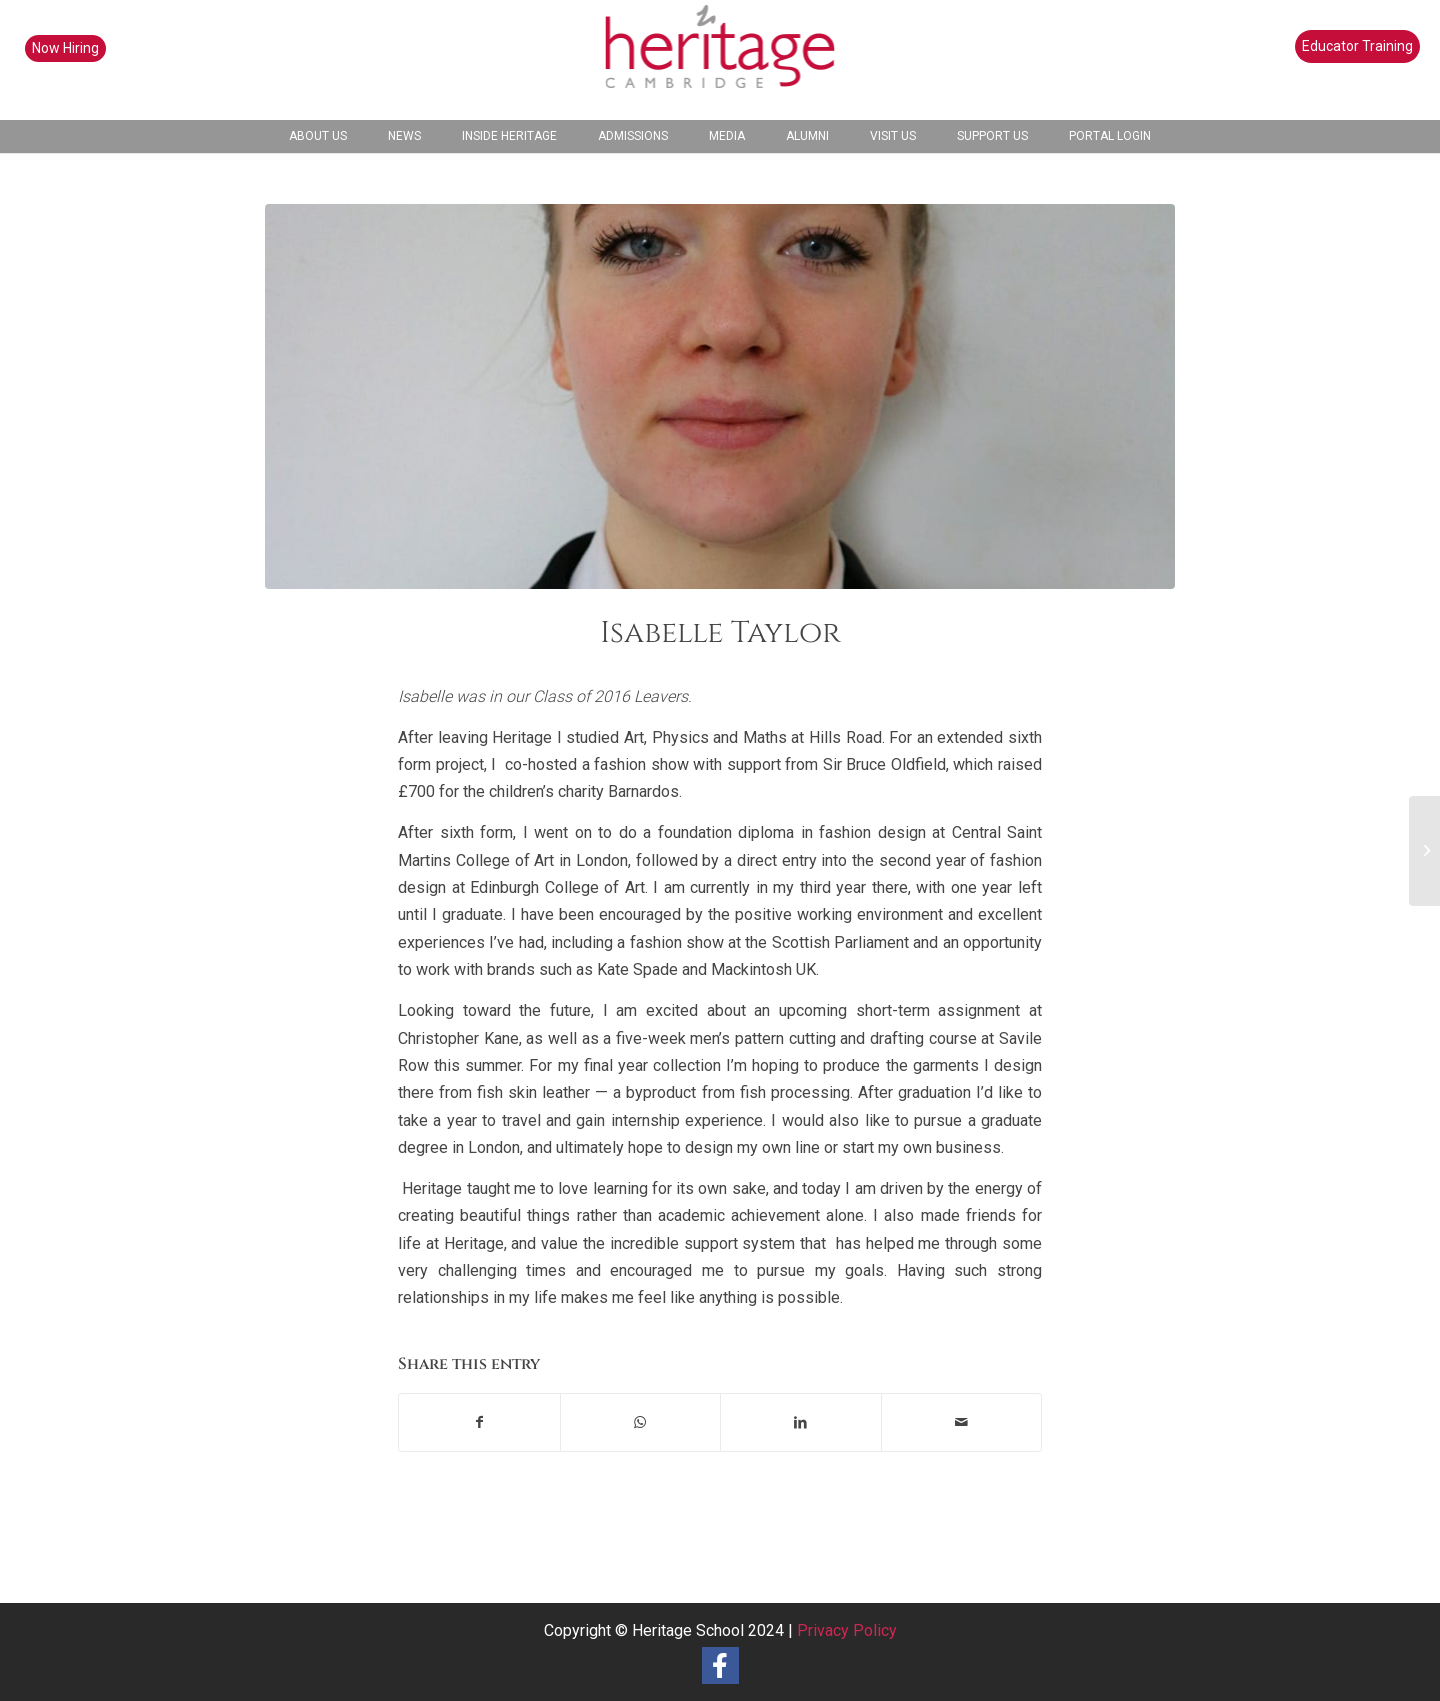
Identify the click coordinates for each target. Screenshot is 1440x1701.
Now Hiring (65, 48)
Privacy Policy (847, 1630)
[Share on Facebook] (479, 1422)
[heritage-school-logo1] (720, 60)
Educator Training (1357, 46)
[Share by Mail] (962, 1422)
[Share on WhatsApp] (641, 1422)
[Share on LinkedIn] (801, 1422)
